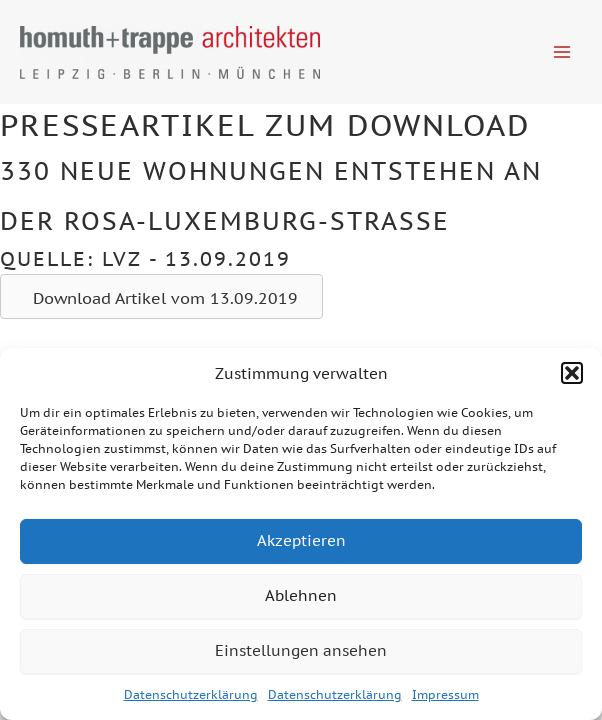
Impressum (445, 694)
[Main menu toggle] (562, 51)
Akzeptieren (301, 540)
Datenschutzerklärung (191, 694)
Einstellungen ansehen (301, 650)
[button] (572, 373)
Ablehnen (301, 595)
